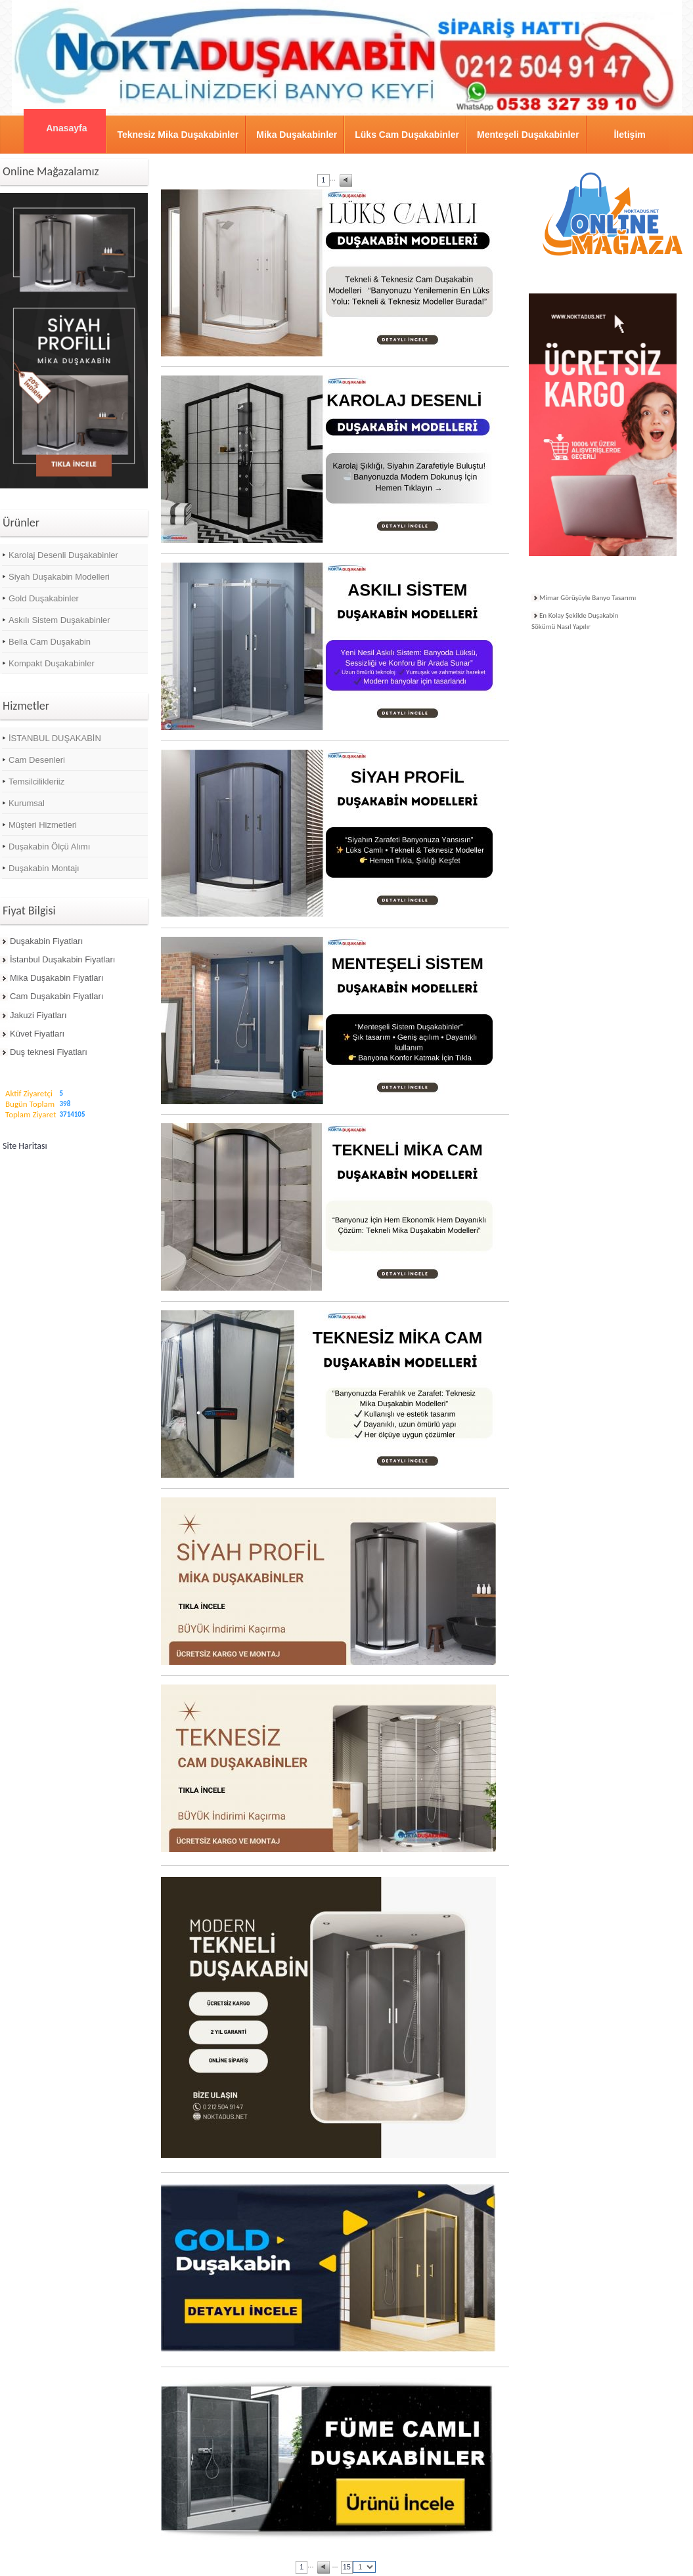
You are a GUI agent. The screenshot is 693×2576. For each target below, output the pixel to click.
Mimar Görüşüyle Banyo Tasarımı (587, 597)
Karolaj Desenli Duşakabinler (63, 555)
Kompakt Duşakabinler (52, 663)
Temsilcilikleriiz (36, 781)
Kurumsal (27, 803)
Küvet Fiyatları (37, 1034)
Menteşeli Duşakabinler (528, 134)
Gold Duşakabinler (44, 598)
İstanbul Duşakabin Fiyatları (62, 959)
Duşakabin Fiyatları (46, 941)
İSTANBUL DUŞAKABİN (55, 738)
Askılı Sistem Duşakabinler (59, 620)
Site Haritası (25, 1145)
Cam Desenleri (37, 760)
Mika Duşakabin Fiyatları (56, 978)
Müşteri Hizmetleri (43, 825)
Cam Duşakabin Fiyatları (56, 996)
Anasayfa (66, 128)
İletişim (629, 134)
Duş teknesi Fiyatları (48, 1052)
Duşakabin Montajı (44, 868)
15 (347, 2567)
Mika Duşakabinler (296, 134)
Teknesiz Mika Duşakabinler (177, 134)
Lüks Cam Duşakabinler (407, 134)
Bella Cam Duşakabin (50, 642)
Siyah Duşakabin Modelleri (59, 577)
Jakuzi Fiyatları (38, 1015)
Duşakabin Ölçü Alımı (49, 846)
